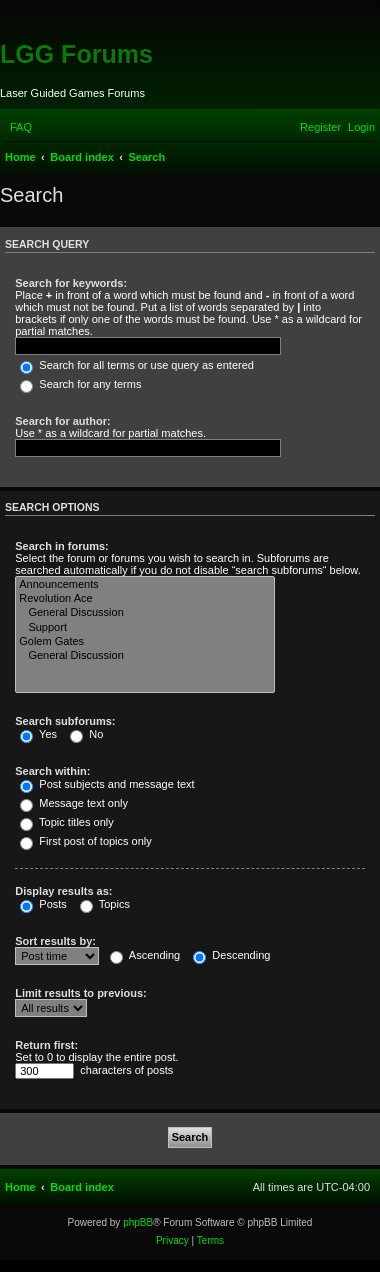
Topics (105, 904)
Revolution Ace (145, 599)
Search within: (52, 771)
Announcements (145, 585)
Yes (38, 734)
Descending (231, 955)
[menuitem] (21, 127)
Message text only (74, 803)
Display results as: (63, 891)
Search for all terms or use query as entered (137, 365)
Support (145, 628)
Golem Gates (145, 642)
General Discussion (145, 613)
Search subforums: (65, 721)
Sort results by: (55, 941)
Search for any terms (80, 384)
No (86, 734)
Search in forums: (62, 546)
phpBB (138, 1222)
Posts (43, 904)
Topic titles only (66, 822)
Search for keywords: (71, 283)
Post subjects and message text (107, 784)
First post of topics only (86, 841)
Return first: (46, 1045)
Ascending (145, 955)
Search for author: (62, 421)
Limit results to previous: (80, 993)
